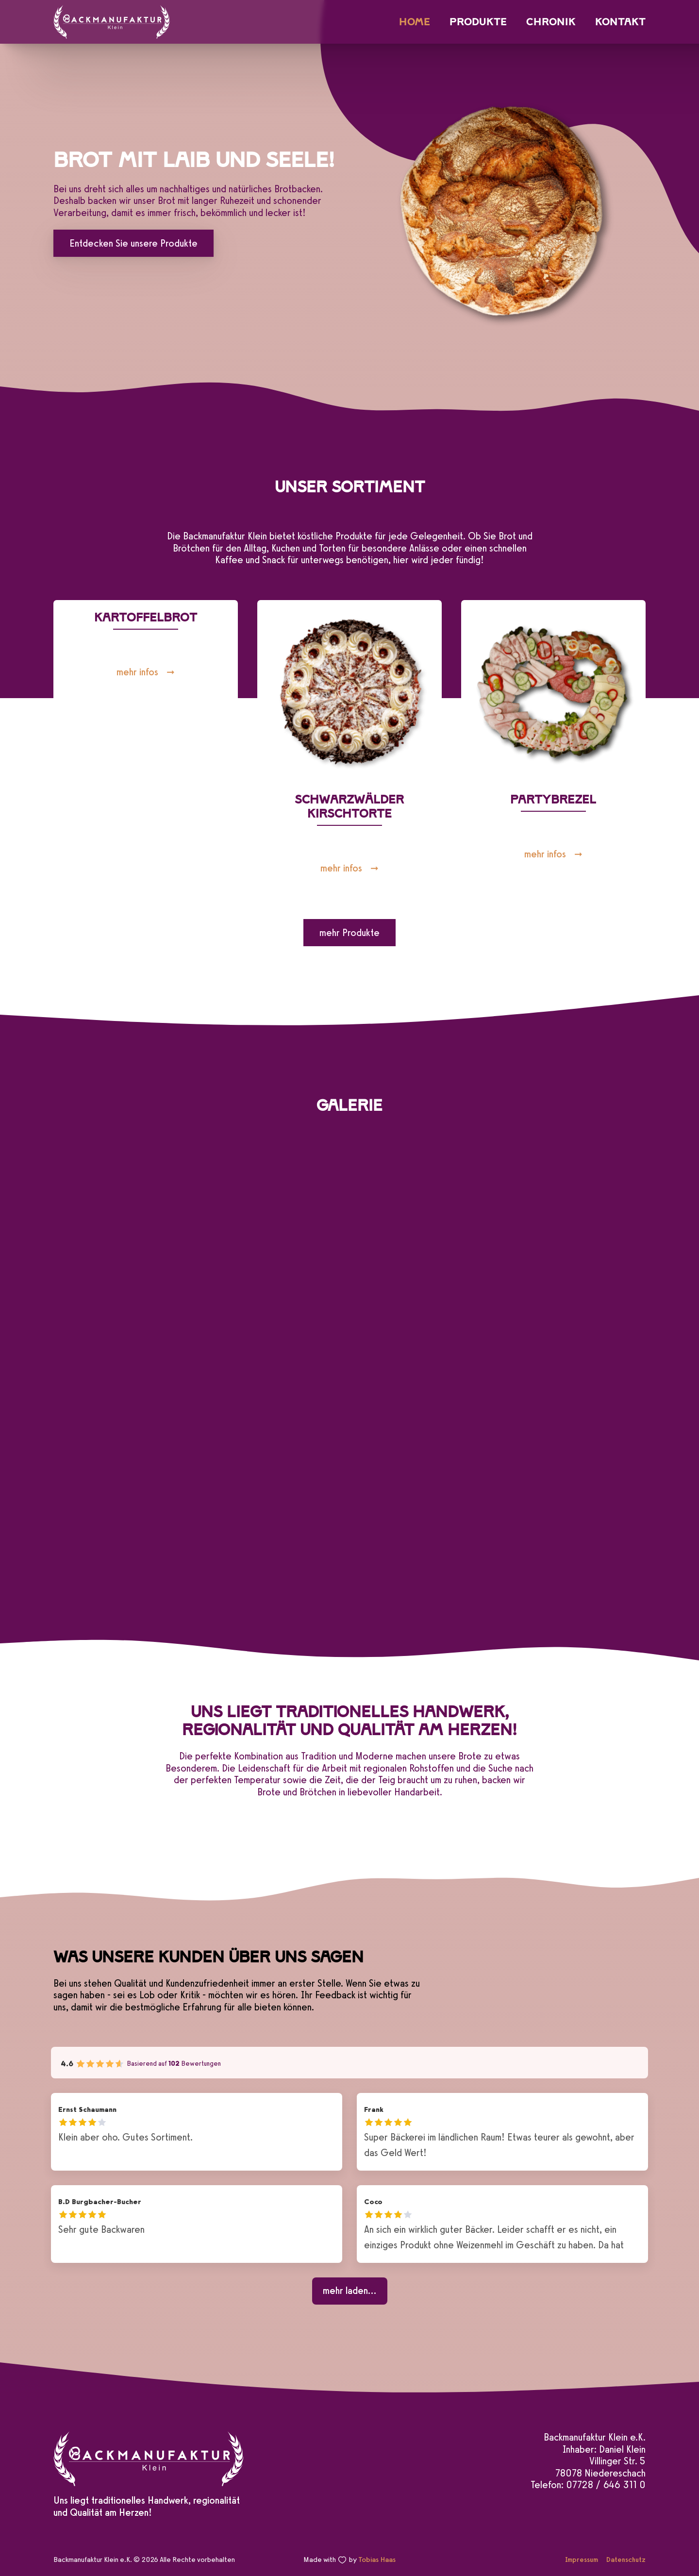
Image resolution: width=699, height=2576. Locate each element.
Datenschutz (626, 2559)
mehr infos (137, 672)
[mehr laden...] (349, 2291)
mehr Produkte (349, 932)
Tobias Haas (377, 2559)
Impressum (581, 2559)
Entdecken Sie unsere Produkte (133, 243)
